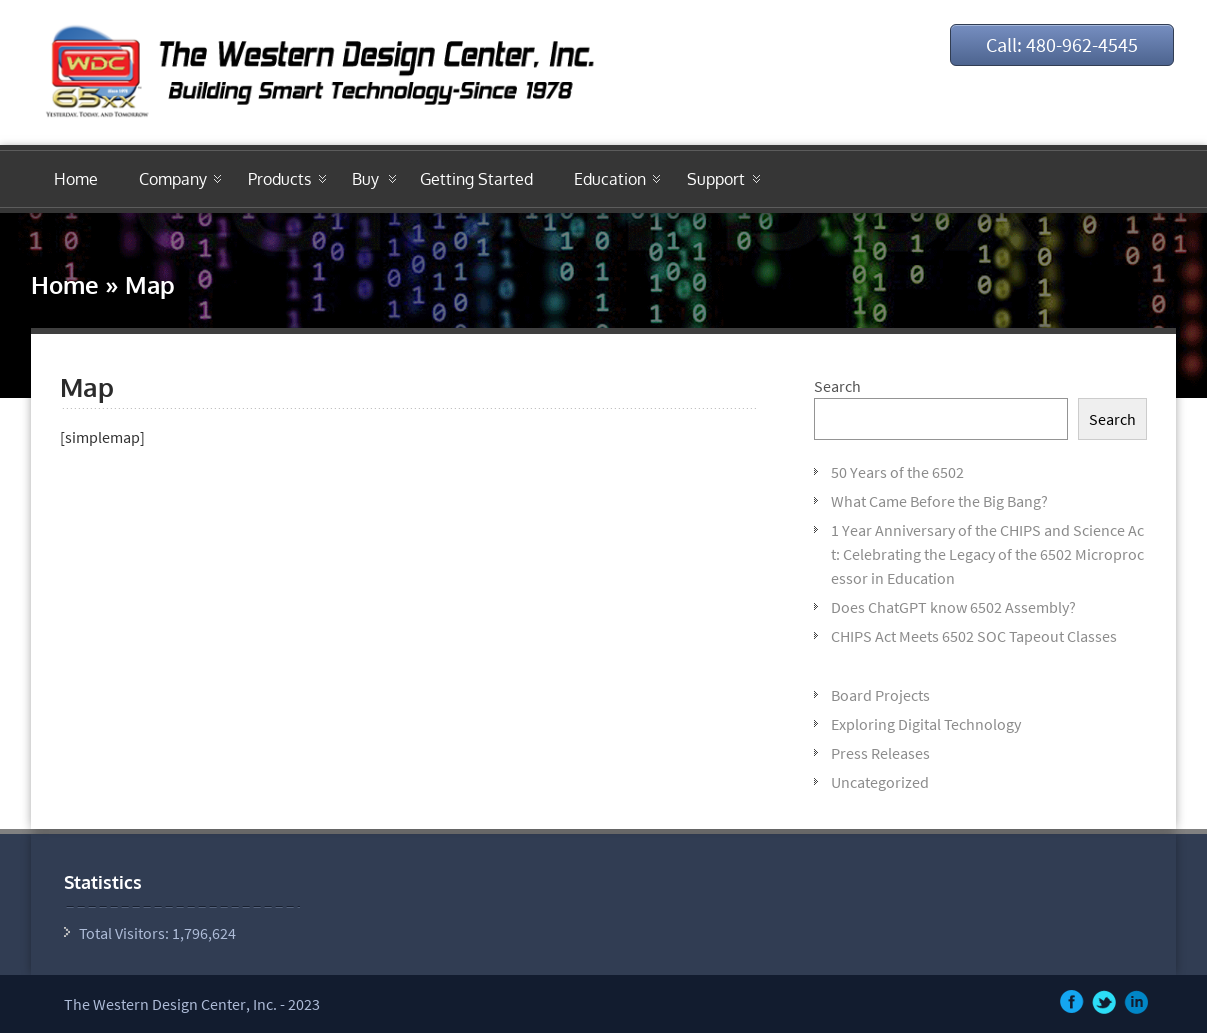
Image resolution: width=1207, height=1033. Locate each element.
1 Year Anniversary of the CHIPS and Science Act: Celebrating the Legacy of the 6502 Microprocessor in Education (987, 554)
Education (610, 179)
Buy (365, 179)
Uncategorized (880, 782)
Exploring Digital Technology (926, 724)
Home (76, 179)
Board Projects (880, 695)
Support (716, 179)
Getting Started (476, 179)
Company (173, 179)
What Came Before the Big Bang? (939, 501)
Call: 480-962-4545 (1062, 44)
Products (279, 179)
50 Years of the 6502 (897, 472)
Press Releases (880, 753)
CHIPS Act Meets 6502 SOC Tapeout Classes (974, 636)
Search (837, 386)
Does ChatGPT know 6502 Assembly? (953, 607)
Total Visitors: (125, 933)
